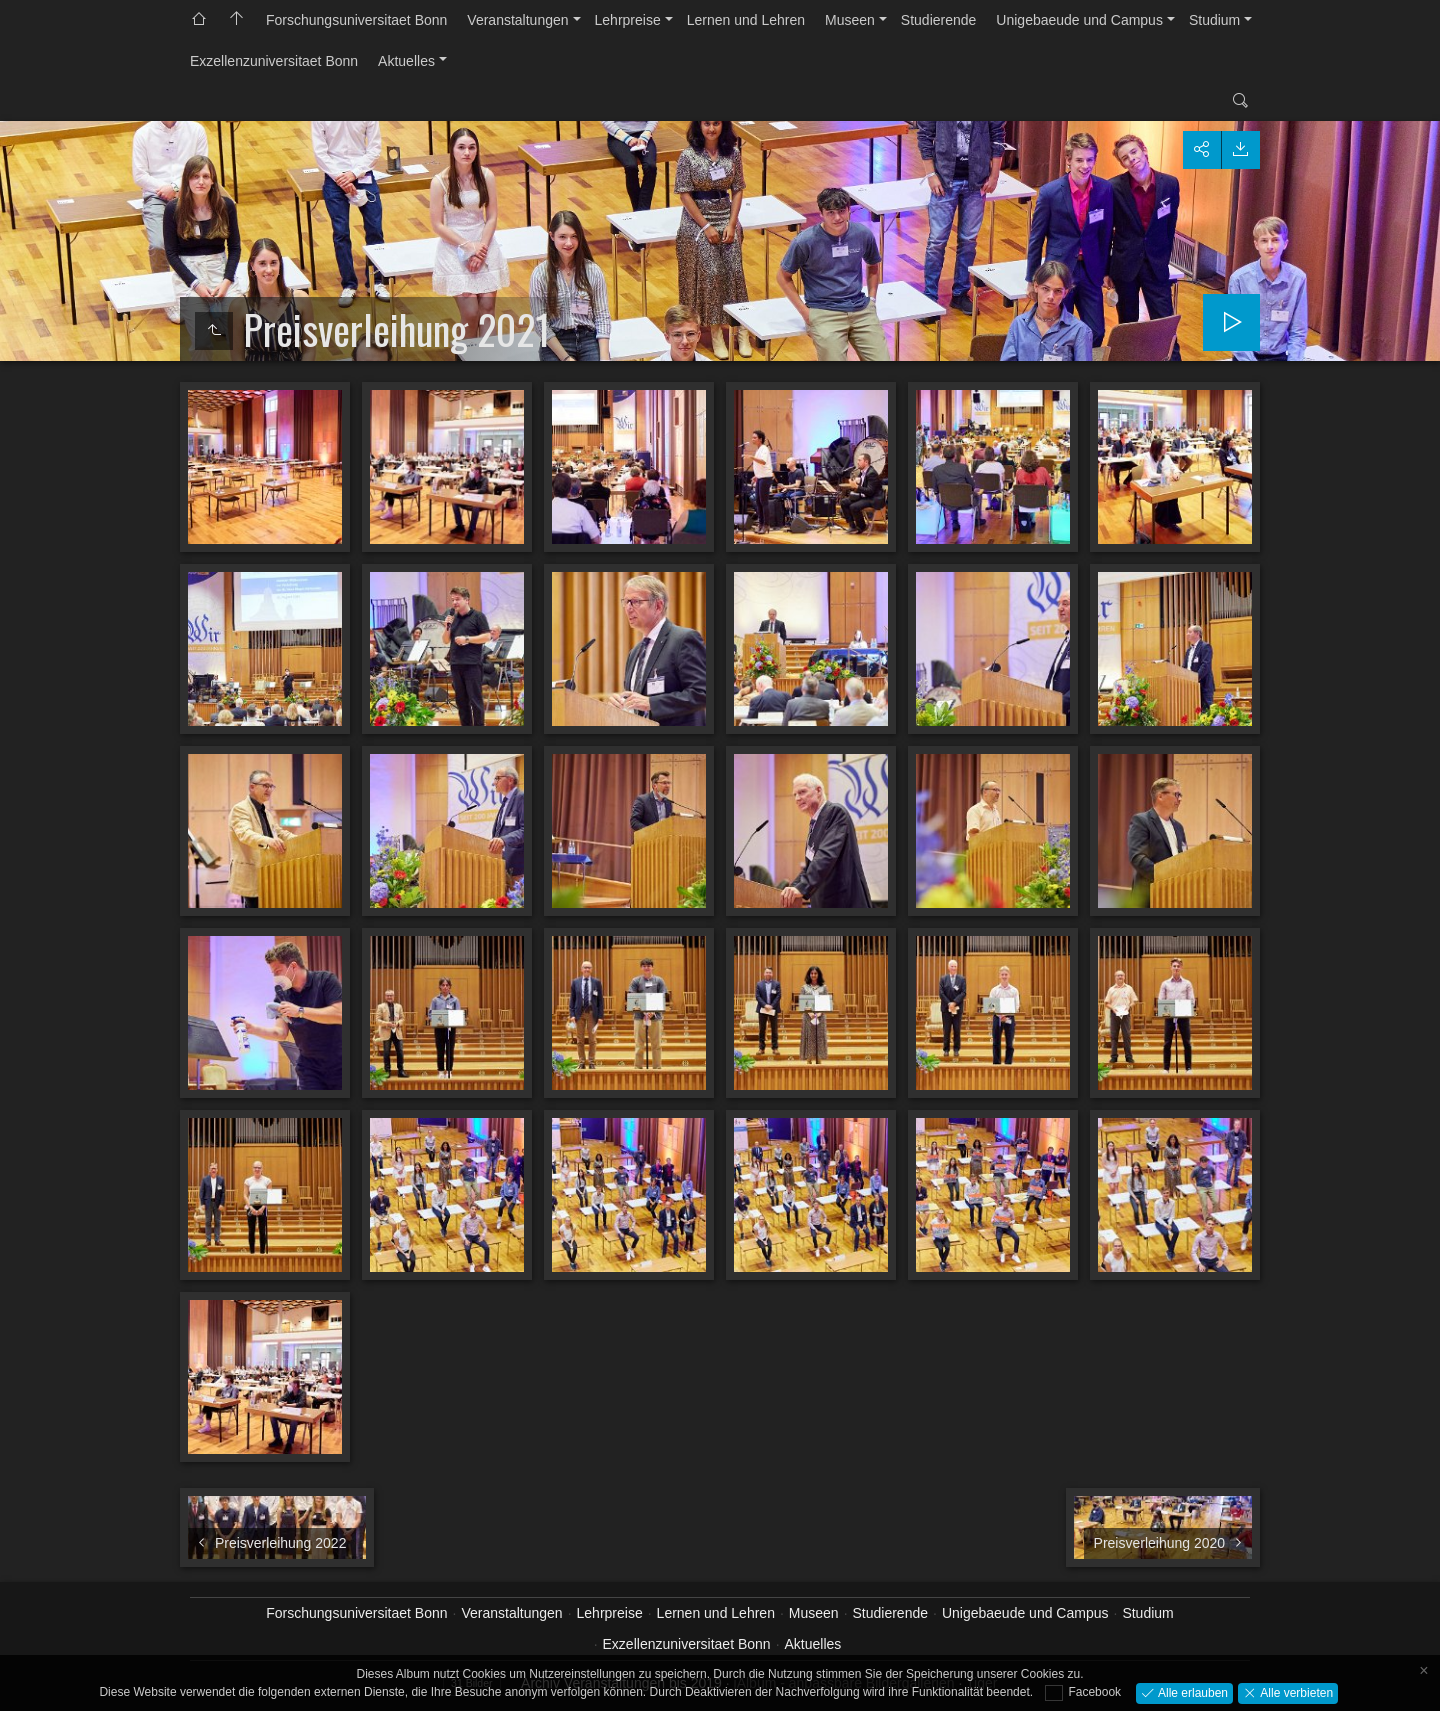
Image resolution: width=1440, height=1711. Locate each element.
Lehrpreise (628, 20)
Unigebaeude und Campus (1079, 20)
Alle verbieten (1295, 1692)
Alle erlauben (1191, 1692)
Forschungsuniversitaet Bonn (356, 20)
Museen (850, 20)
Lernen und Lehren (746, 20)
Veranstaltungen (517, 20)
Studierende (939, 20)
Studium (1214, 20)
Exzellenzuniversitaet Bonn (274, 61)
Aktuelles (406, 61)
